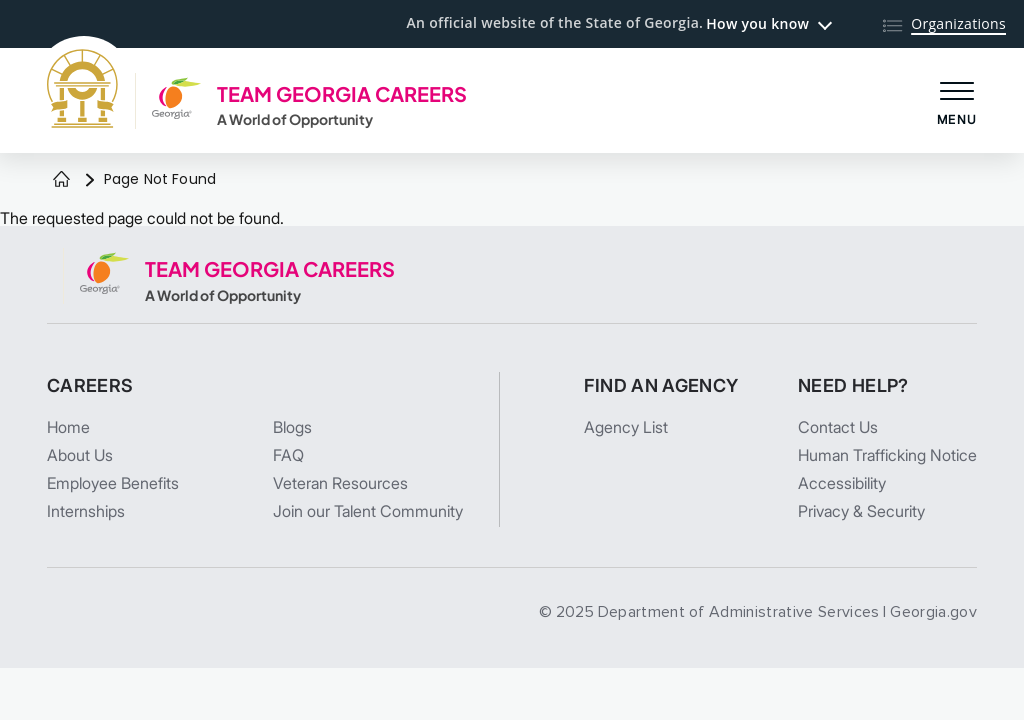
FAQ (288, 455)
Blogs (292, 427)
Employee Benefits (113, 483)
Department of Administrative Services (739, 612)
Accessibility (842, 483)
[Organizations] (944, 24)
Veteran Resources (340, 483)
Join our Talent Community (368, 511)
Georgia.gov (933, 612)
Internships (86, 511)
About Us (80, 455)
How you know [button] (757, 23)
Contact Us (838, 427)
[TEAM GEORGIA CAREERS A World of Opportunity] (257, 100)
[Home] (61, 180)
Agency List (626, 427)
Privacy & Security (861, 511)
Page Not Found (160, 179)
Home (68, 427)
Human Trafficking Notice (887, 455)
